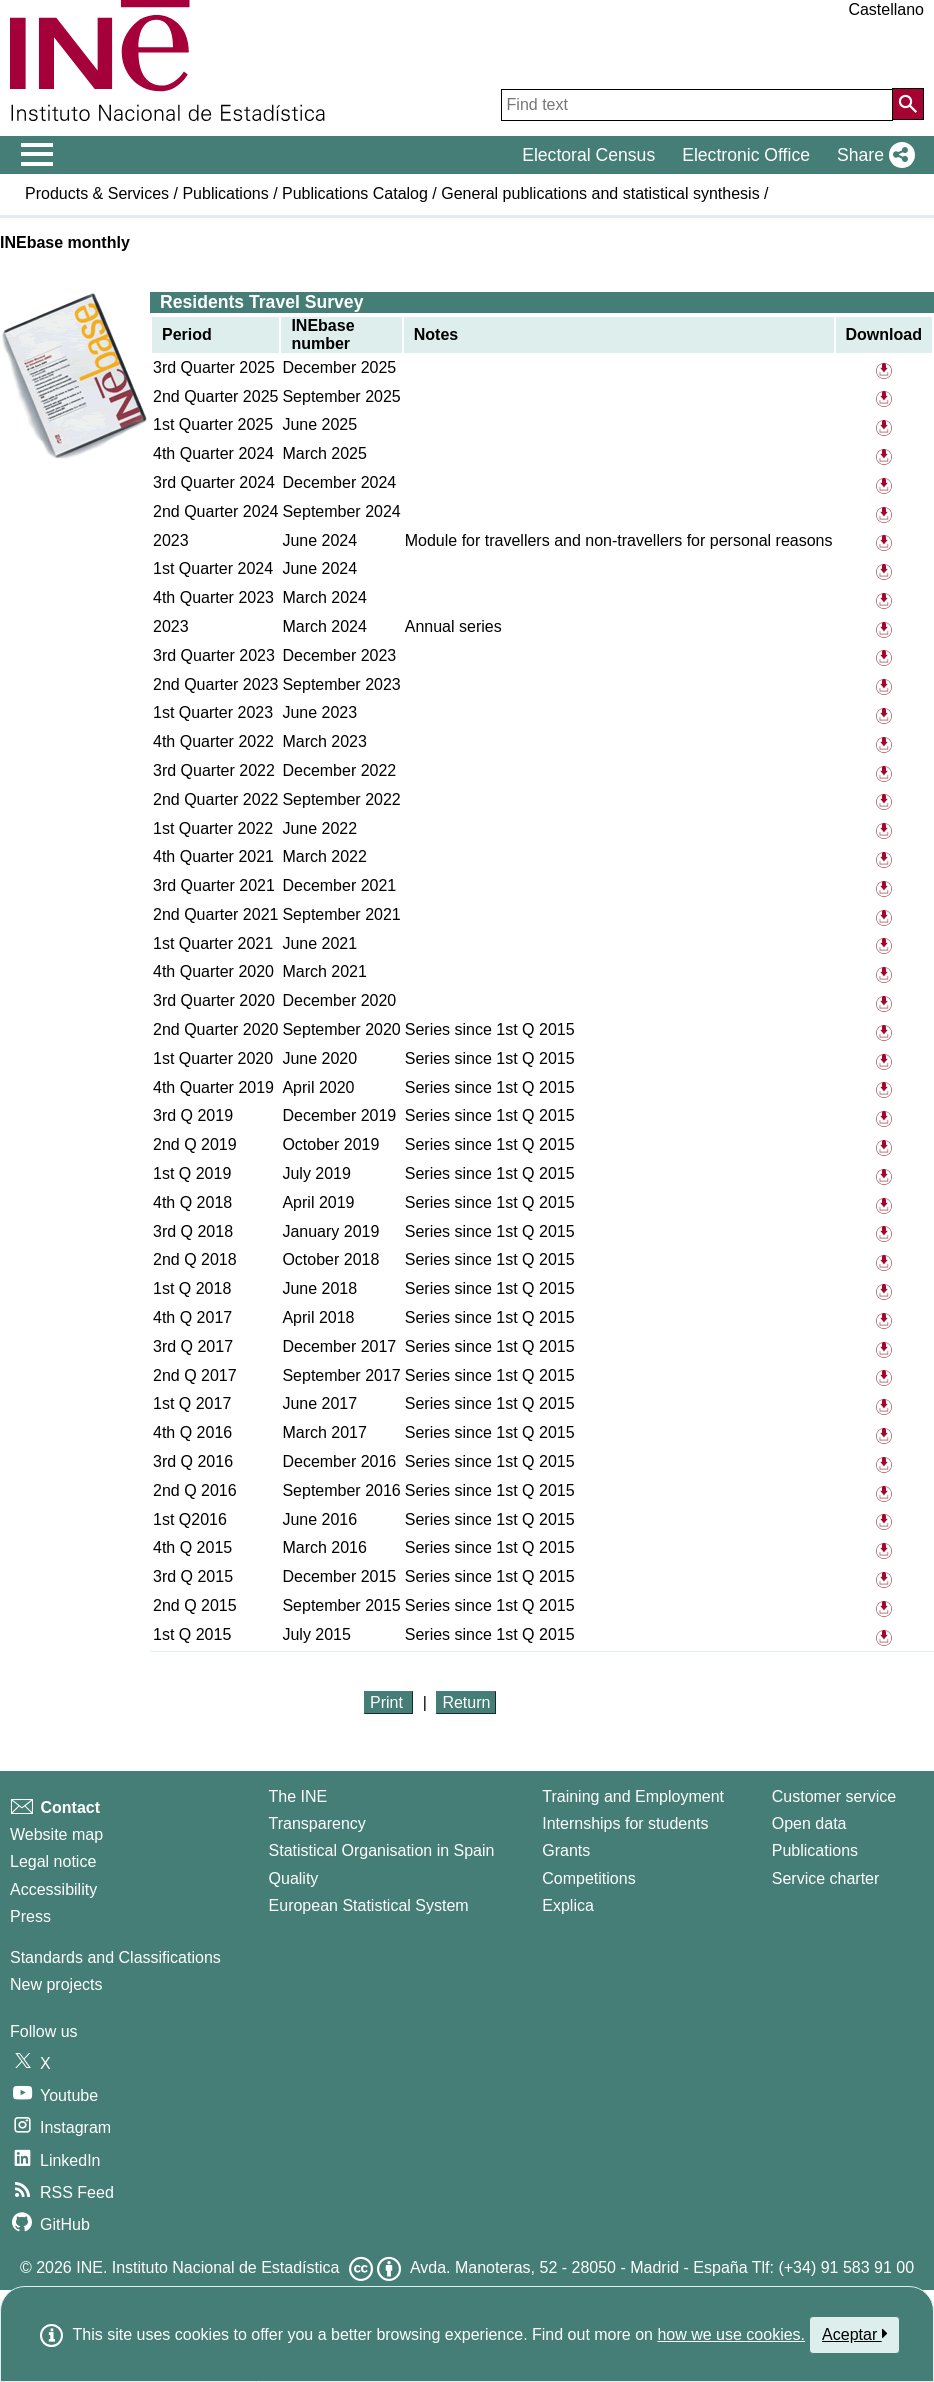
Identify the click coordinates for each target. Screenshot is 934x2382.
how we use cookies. (731, 2334)
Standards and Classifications (115, 1957)
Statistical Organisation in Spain (382, 1850)
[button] (872, 155)
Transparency (317, 1823)
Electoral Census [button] (588, 155)
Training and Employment (633, 1796)
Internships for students (625, 1823)
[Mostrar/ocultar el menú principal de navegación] (37, 155)
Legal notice (53, 1861)
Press (30, 1916)
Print (388, 1702)
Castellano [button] (886, 9)
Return (466, 1702)
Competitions (588, 1878)
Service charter (826, 1878)
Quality (294, 1878)
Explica (568, 1905)
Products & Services (97, 193)
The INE (298, 1796)
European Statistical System (369, 1905)
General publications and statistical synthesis (600, 193)
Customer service (834, 1796)
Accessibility (53, 1889)
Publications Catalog (355, 193)
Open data (809, 1823)
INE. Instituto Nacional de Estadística (207, 2267)
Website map (56, 1834)
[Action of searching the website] (908, 104)
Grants (566, 1850)
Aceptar (854, 2334)
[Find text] (697, 105)
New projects (56, 1984)
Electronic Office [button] (746, 155)
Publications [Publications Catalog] (815, 1850)
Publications (225, 193)
